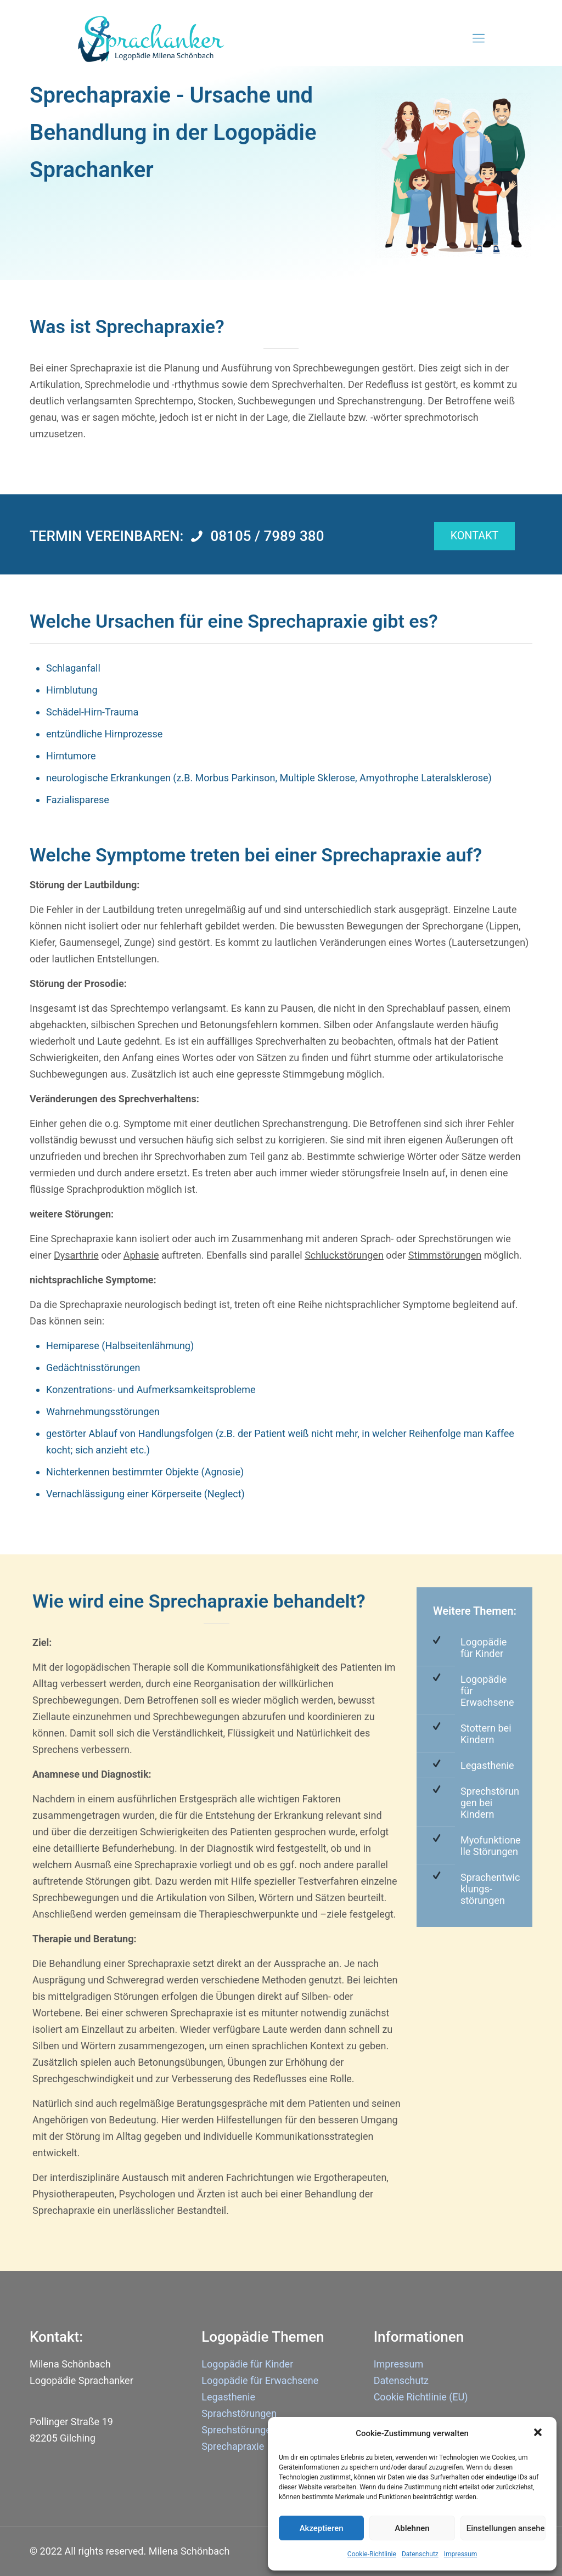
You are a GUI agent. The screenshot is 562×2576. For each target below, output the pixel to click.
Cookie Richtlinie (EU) (421, 2397)
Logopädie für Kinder (483, 1647)
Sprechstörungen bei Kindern (489, 1802)
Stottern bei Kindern (486, 1733)
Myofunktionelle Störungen (490, 1845)
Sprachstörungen (239, 2413)
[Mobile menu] (478, 38)
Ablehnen (412, 2528)
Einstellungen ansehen (506, 2528)
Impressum (460, 2554)
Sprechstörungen (238, 2430)
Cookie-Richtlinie (371, 2554)
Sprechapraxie (232, 2446)
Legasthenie (487, 1765)
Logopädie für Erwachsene (259, 2380)
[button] (539, 2433)
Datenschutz (420, 2554)
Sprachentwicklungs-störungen (490, 1889)
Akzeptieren (322, 2528)
